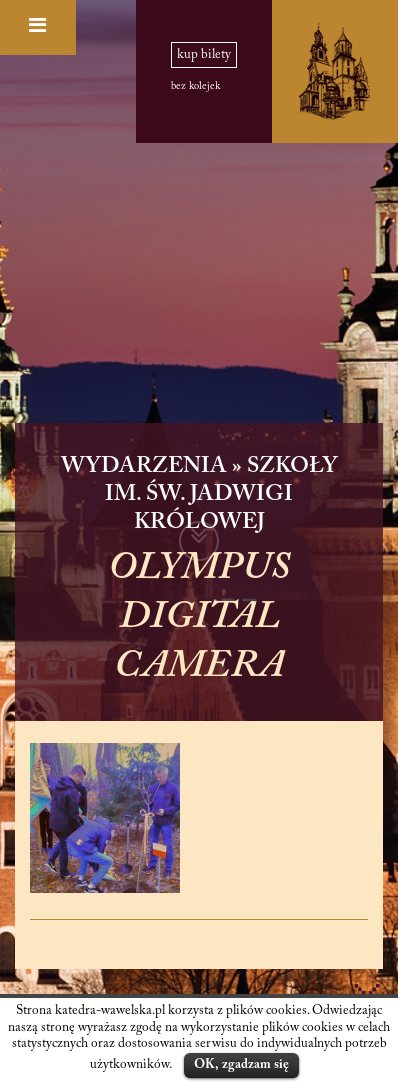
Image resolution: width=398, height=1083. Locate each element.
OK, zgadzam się (241, 1064)
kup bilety (204, 55)
